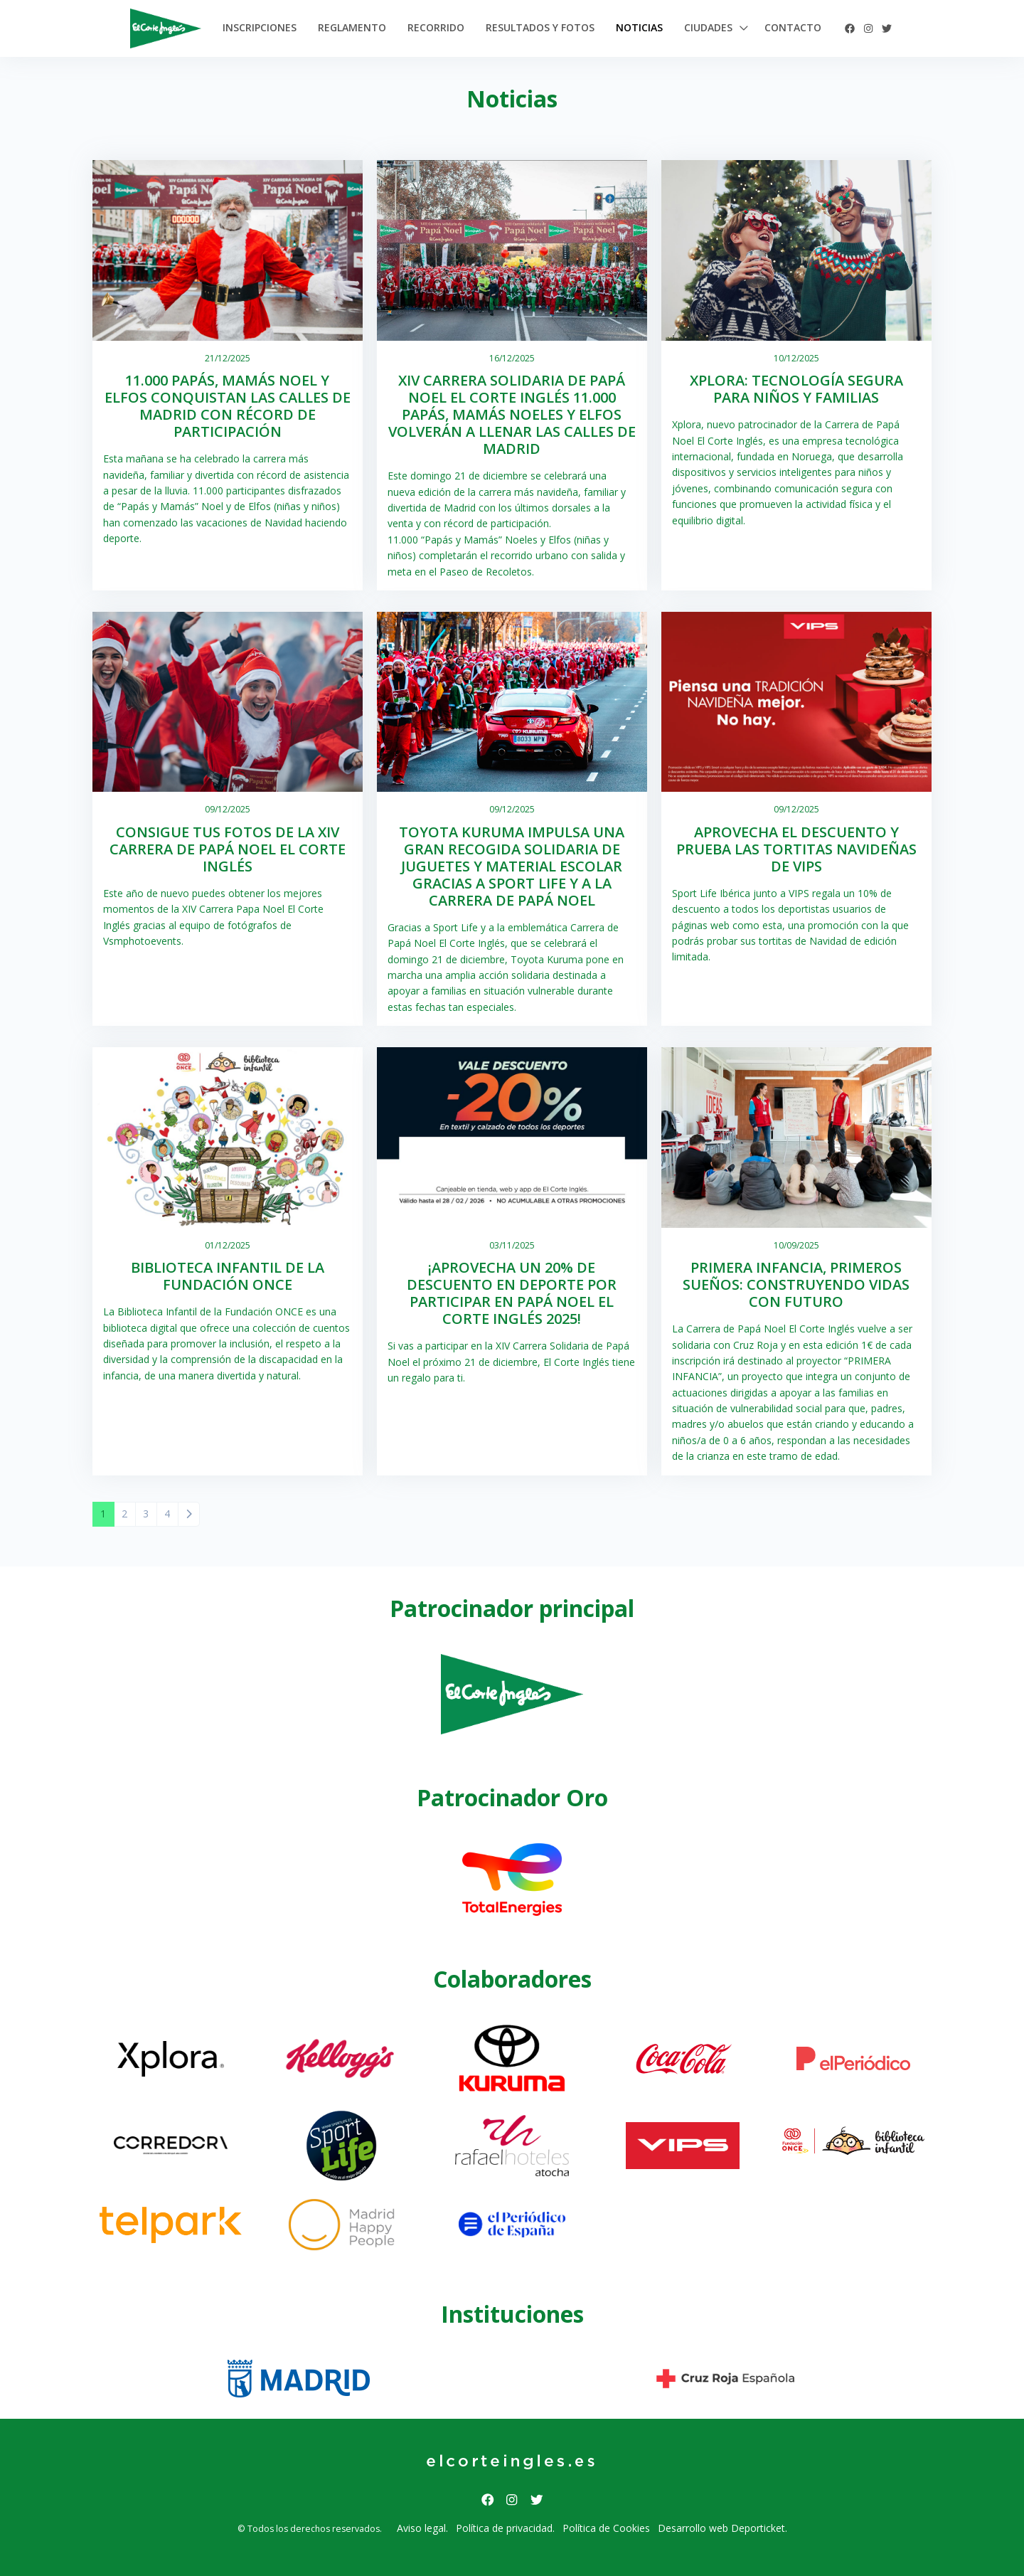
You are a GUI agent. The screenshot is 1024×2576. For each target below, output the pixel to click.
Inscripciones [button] (260, 27)
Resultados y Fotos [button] (540, 27)
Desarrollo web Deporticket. (722, 2528)
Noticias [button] (639, 27)
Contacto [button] (792, 27)
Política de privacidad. (505, 2528)
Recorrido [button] (435, 27)
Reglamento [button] (352, 27)
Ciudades (708, 27)
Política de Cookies (606, 2528)
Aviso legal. (422, 2528)
